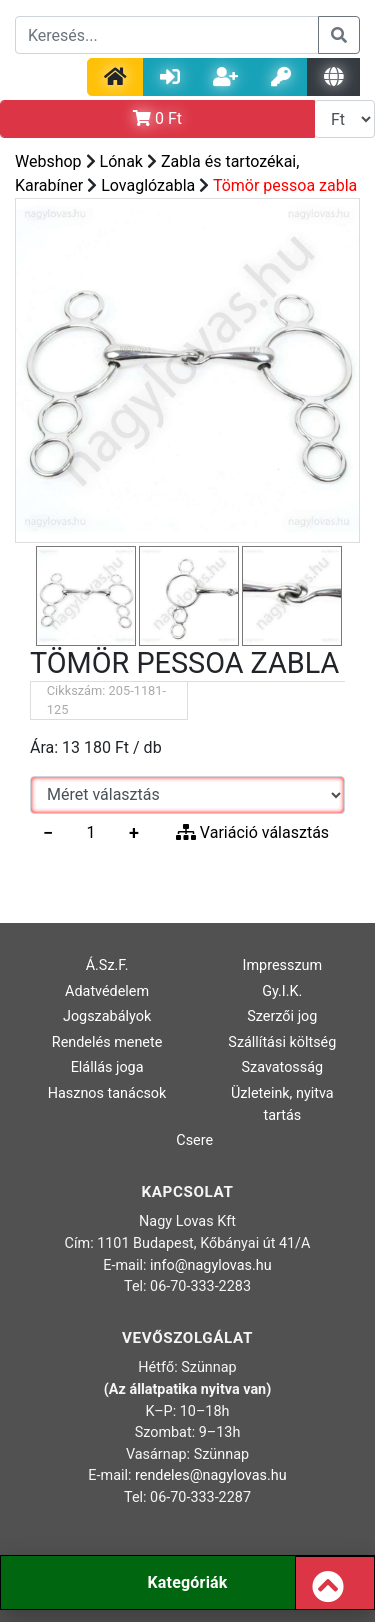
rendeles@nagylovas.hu (211, 1475)
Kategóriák (187, 1582)
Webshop (48, 161)
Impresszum (283, 965)
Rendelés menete (107, 1042)
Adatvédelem (107, 991)
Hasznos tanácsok (107, 1093)
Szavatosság (283, 1067)
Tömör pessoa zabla (285, 185)
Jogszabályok (107, 1016)
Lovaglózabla (148, 185)
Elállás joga (107, 1067)
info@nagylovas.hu (211, 1265)
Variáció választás (252, 832)
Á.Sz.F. (107, 965)
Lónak (121, 161)
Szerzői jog (282, 1016)
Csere (194, 1140)
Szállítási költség (282, 1042)
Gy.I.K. (282, 991)
